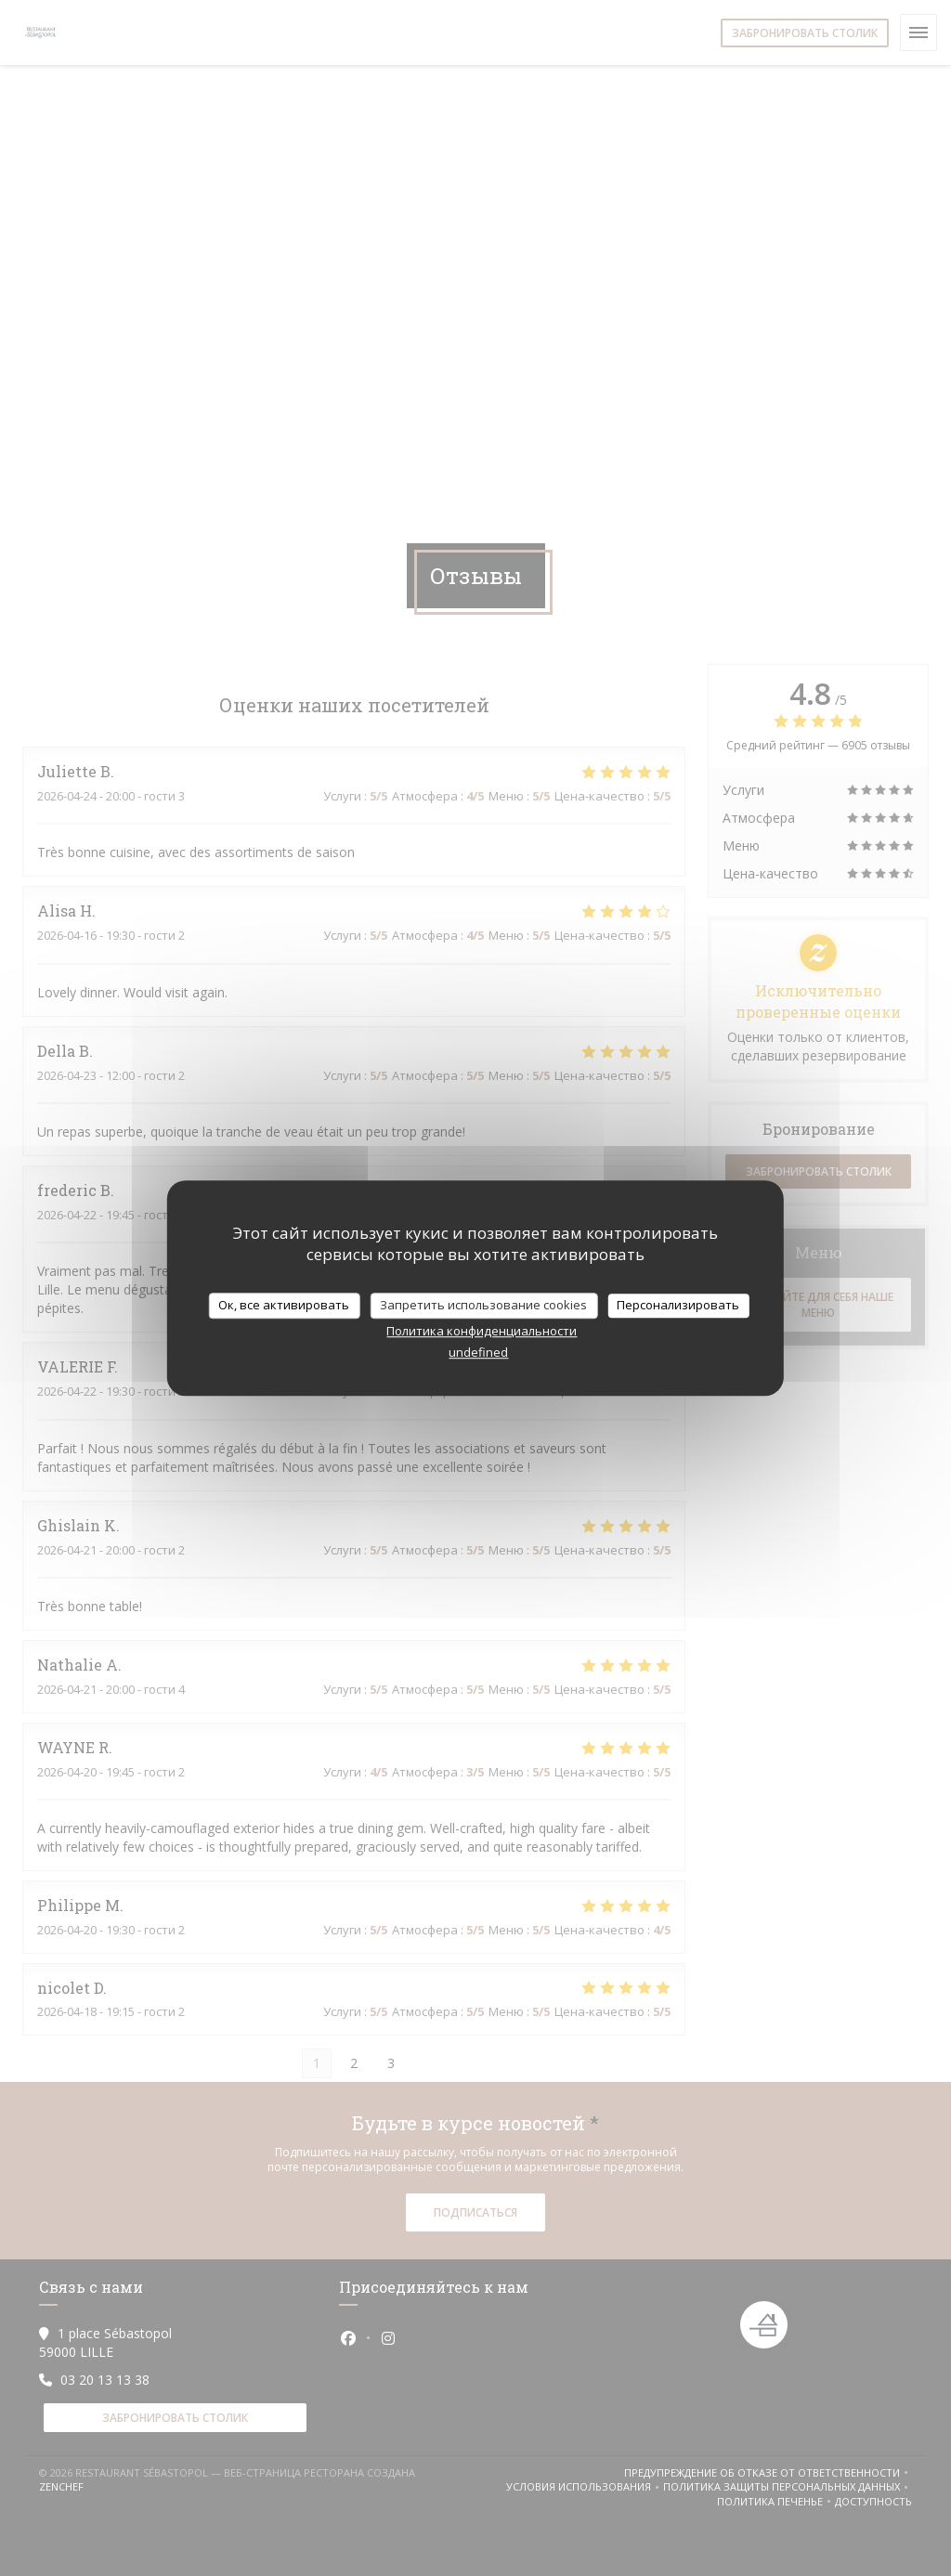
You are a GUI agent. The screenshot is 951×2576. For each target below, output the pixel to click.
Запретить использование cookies (483, 1304)
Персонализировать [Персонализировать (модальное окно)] (678, 1304)
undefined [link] (478, 1352)
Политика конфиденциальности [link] (481, 1330)
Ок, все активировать (283, 1304)
